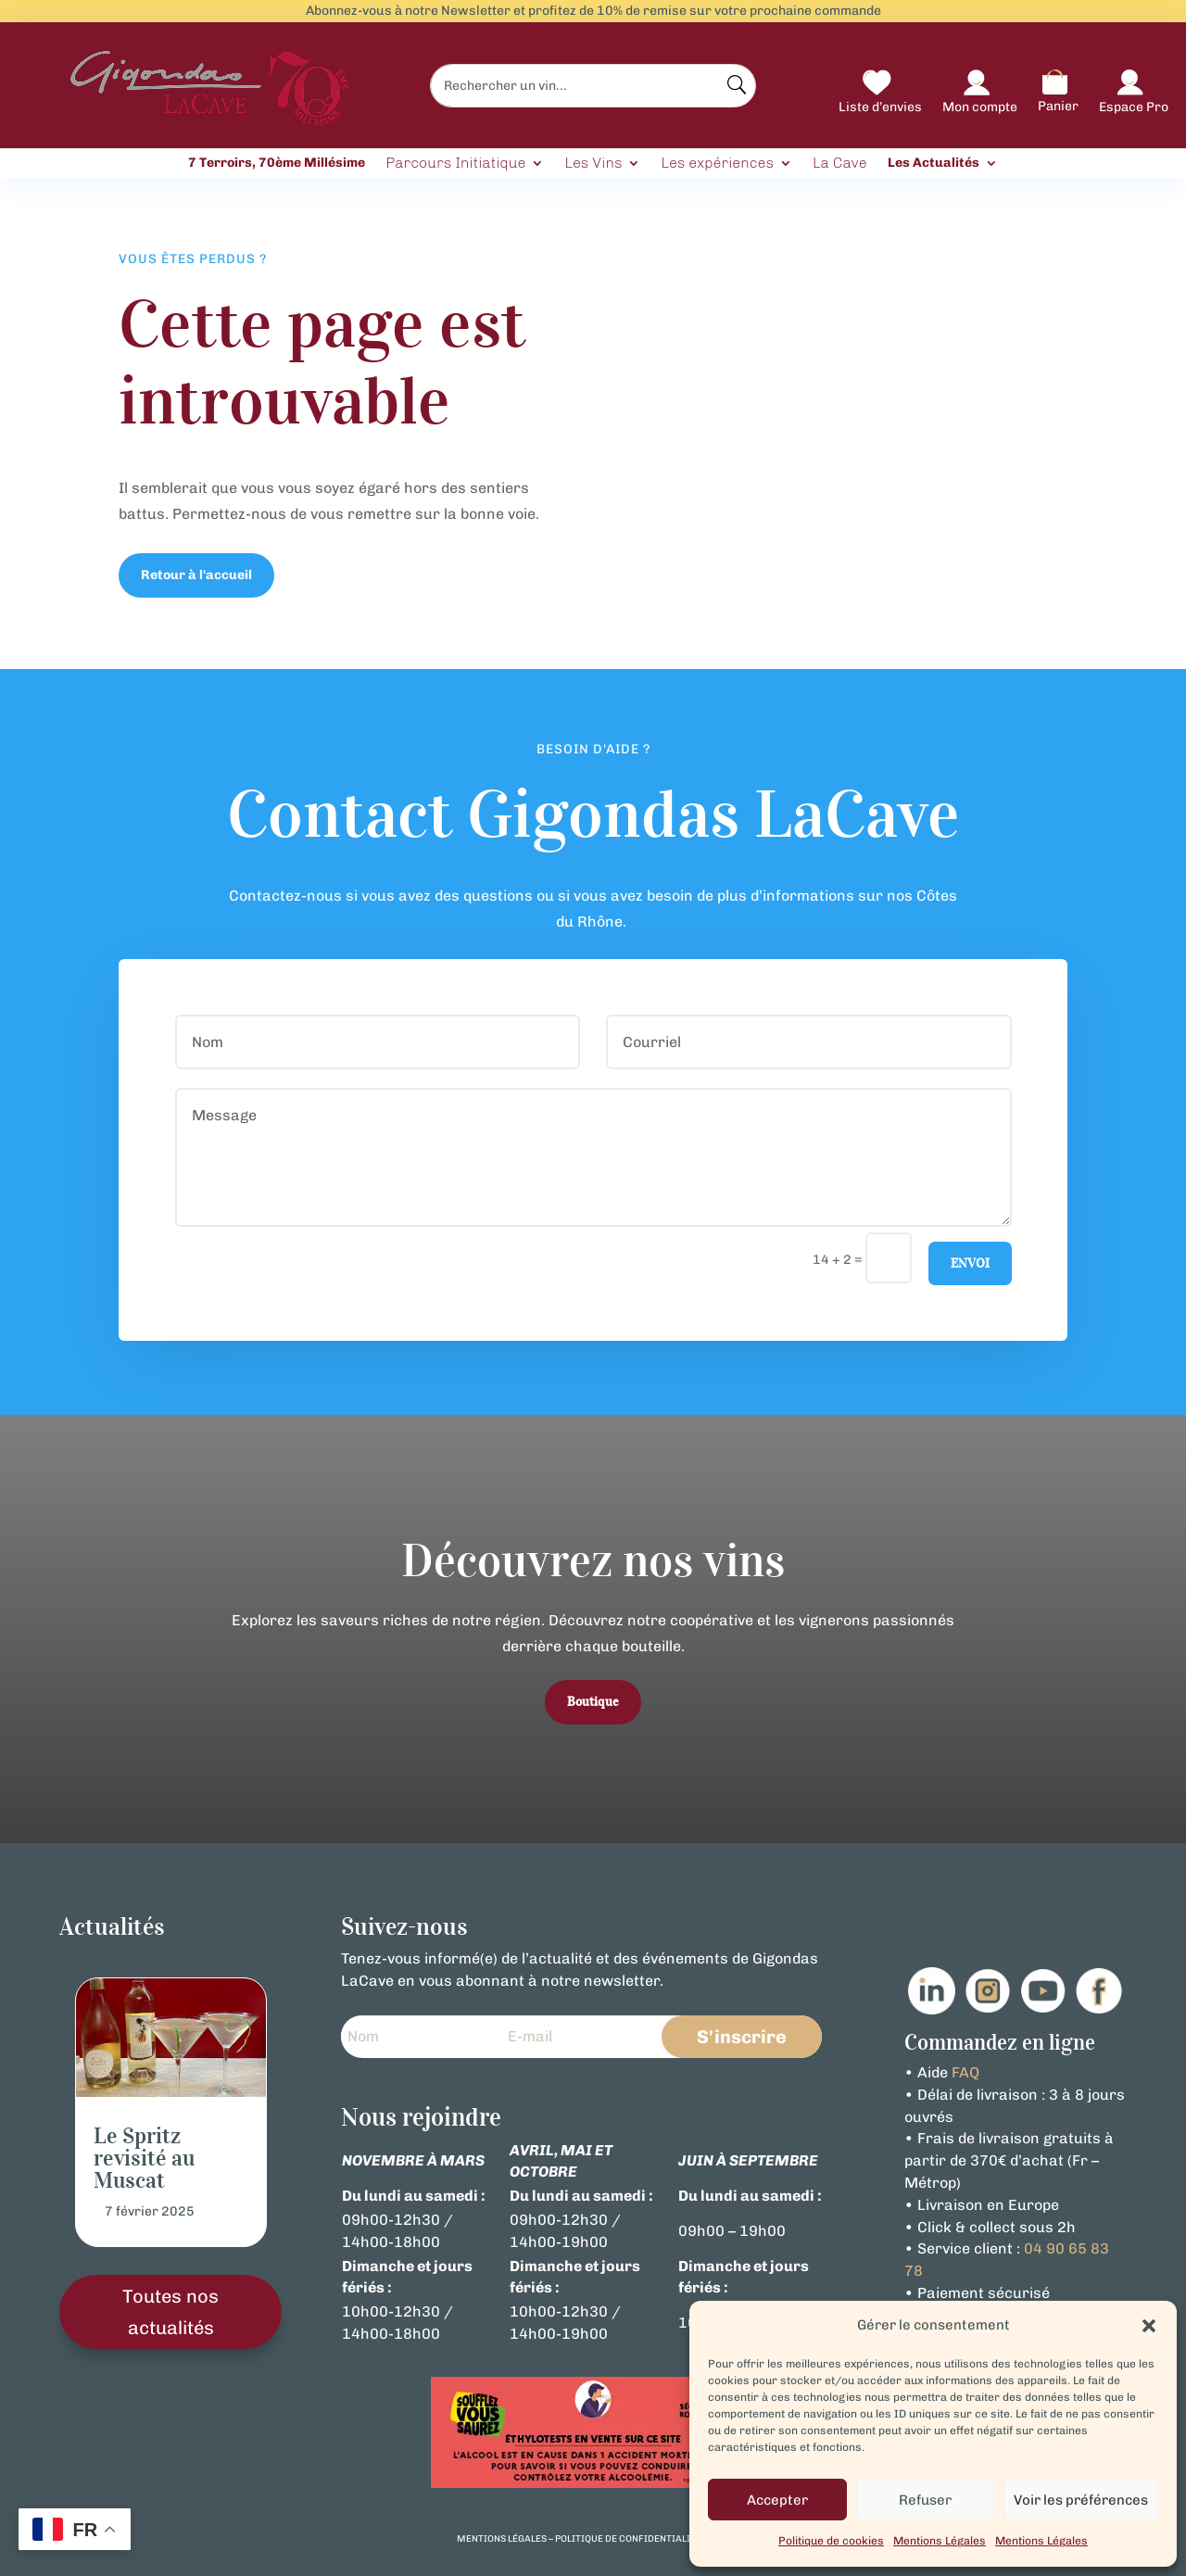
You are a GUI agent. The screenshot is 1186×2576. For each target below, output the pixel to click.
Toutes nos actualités (170, 2312)
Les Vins (593, 163)
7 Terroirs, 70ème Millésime (276, 163)
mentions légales (502, 2538)
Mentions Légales (939, 2540)
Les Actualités (933, 163)
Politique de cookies (831, 2540)
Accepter (777, 2500)
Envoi (970, 1263)
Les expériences (717, 163)
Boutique (593, 1702)
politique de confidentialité (628, 2538)
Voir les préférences (1081, 2500)
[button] (1149, 2326)
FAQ (965, 2072)
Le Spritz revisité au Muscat (144, 2158)
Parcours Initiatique (455, 163)
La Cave (840, 163)
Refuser (925, 2500)
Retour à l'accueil (196, 575)
